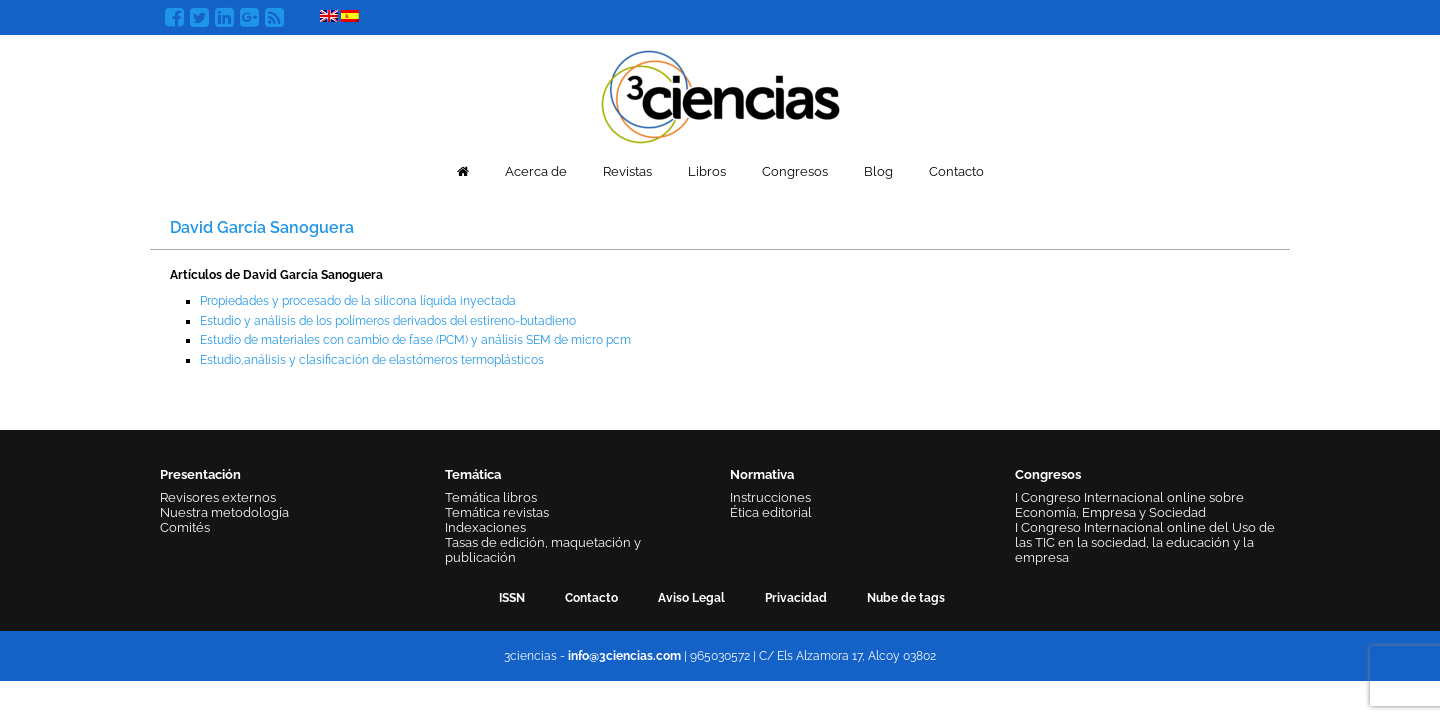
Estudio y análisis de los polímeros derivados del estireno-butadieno (388, 321)
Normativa (762, 474)
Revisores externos (218, 497)
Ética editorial (771, 512)
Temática (473, 474)
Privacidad (796, 598)
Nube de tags (906, 598)
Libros (707, 171)
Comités (185, 527)
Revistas (627, 171)
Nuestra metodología (224, 512)
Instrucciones (770, 497)
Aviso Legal (691, 598)
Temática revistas (497, 512)
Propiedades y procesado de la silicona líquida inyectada (358, 301)
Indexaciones (485, 527)
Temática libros (491, 497)
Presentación (200, 474)
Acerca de (536, 171)
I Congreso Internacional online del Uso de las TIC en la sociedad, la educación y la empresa (1145, 542)
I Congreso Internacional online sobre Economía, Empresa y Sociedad (1129, 505)
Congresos (795, 171)
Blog (878, 171)
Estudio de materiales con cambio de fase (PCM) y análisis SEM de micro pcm (415, 340)
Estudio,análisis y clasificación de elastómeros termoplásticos (372, 360)
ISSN (512, 598)
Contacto (956, 171)
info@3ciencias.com (624, 656)
